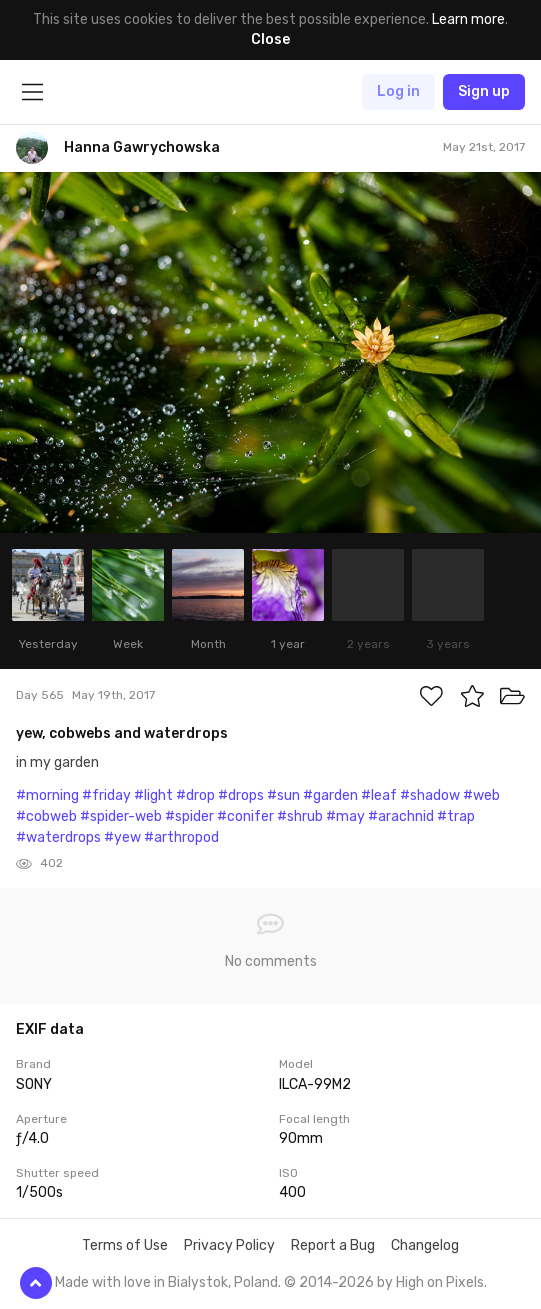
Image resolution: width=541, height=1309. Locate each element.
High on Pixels (440, 1282)
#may (345, 816)
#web (481, 795)
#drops (241, 795)
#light (153, 795)
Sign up (484, 91)
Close (270, 39)
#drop (195, 795)
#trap (456, 816)
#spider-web (121, 816)
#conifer (245, 816)
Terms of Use (125, 1245)
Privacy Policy (229, 1245)
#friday (106, 795)
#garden (330, 795)
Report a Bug (333, 1245)
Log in (398, 91)
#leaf (379, 795)
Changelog (425, 1245)
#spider (189, 816)
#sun (283, 795)
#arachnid (401, 816)
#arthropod (181, 837)
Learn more (468, 19)
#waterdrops (58, 837)
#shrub (300, 816)
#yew (122, 837)
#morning (47, 795)
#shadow (430, 795)
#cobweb (46, 816)
